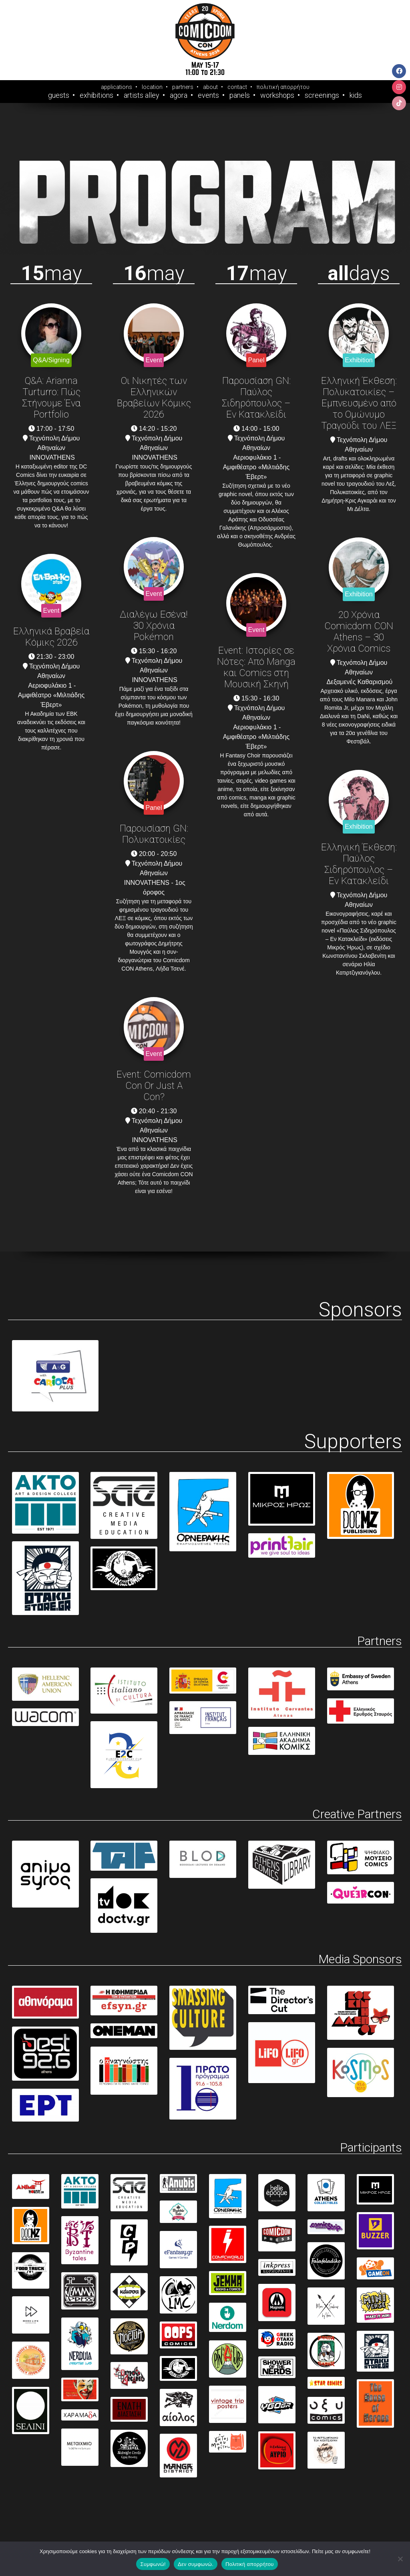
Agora (178, 95)
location (152, 87)
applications (116, 87)
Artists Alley (141, 95)
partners (182, 87)
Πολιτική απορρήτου (249, 2564)
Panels (239, 95)
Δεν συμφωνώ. (195, 2564)
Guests (58, 95)
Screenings (322, 95)
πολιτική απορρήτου (283, 87)
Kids (356, 95)
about (210, 87)
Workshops (277, 95)
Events (208, 95)
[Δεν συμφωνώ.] (400, 2559)
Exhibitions (96, 95)
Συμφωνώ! (152, 2564)
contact (237, 87)
